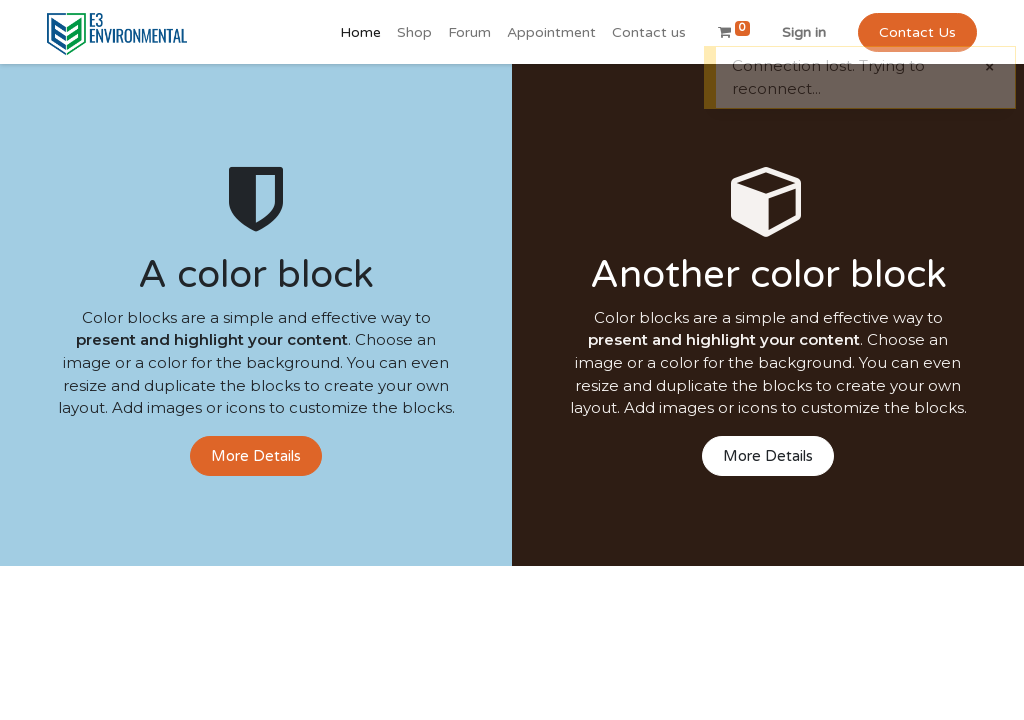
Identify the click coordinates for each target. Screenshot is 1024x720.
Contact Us (917, 32)
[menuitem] (360, 32)
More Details (256, 456)
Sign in (804, 32)
